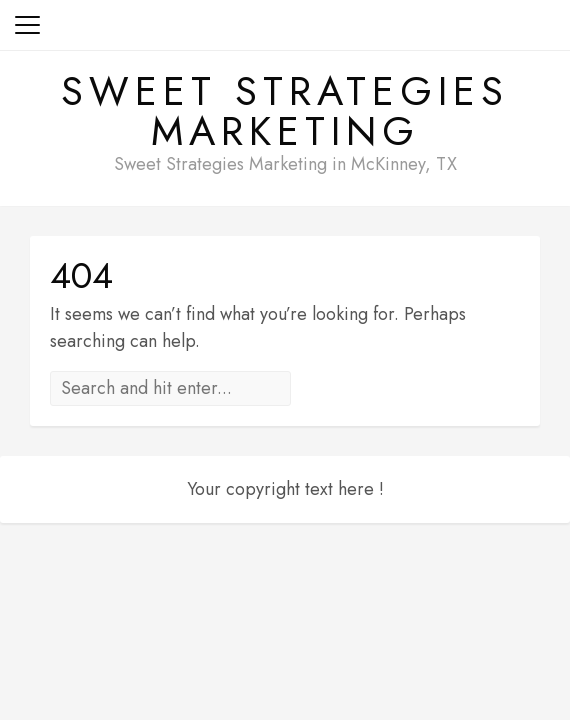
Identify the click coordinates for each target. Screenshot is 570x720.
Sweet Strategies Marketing (285, 111)
